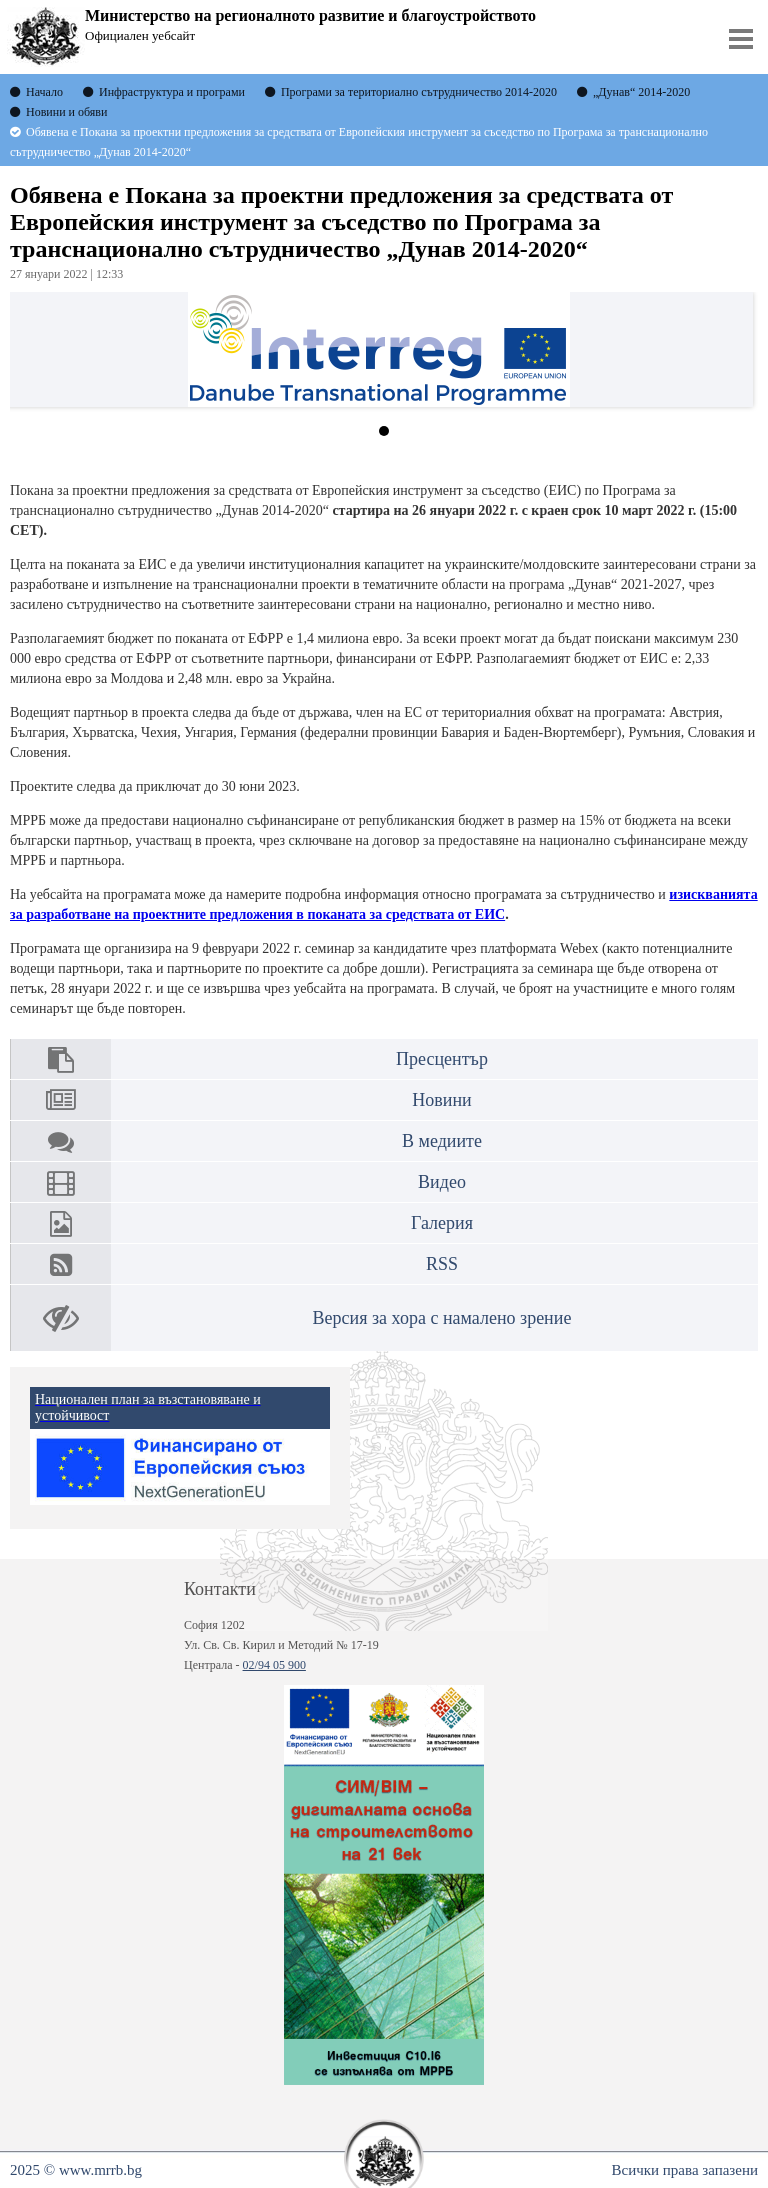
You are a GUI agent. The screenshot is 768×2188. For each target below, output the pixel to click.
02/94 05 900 (274, 1665)
